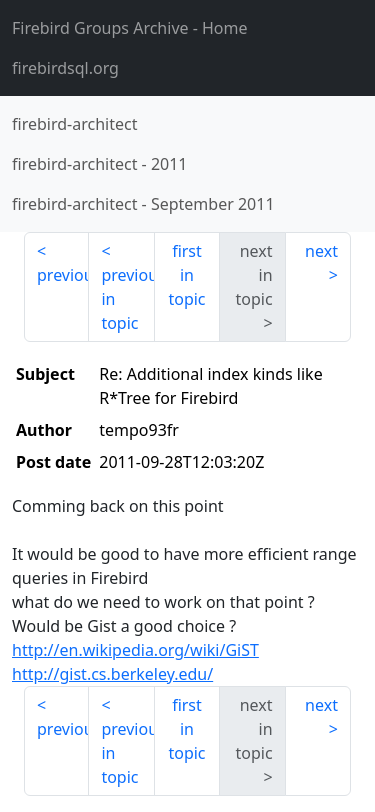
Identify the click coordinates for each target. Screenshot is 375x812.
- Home (130, 28)
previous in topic (127, 299)
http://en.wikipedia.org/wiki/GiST (135, 650)
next (321, 251)
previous (63, 275)
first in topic (186, 275)
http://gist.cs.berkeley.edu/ (112, 674)
